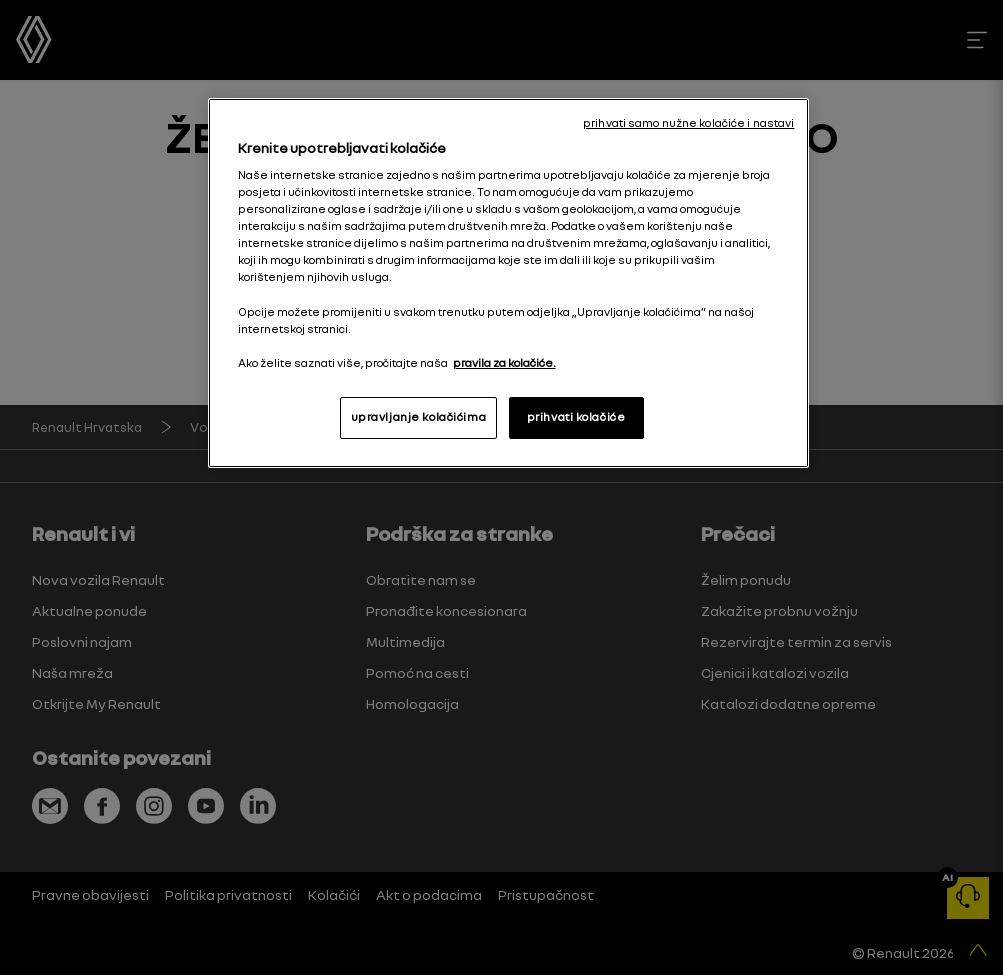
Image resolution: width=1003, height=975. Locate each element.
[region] (509, 283)
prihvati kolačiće (576, 417)
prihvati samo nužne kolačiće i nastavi (688, 123)
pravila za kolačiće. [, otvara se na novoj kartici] (504, 363)
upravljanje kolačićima (419, 417)
